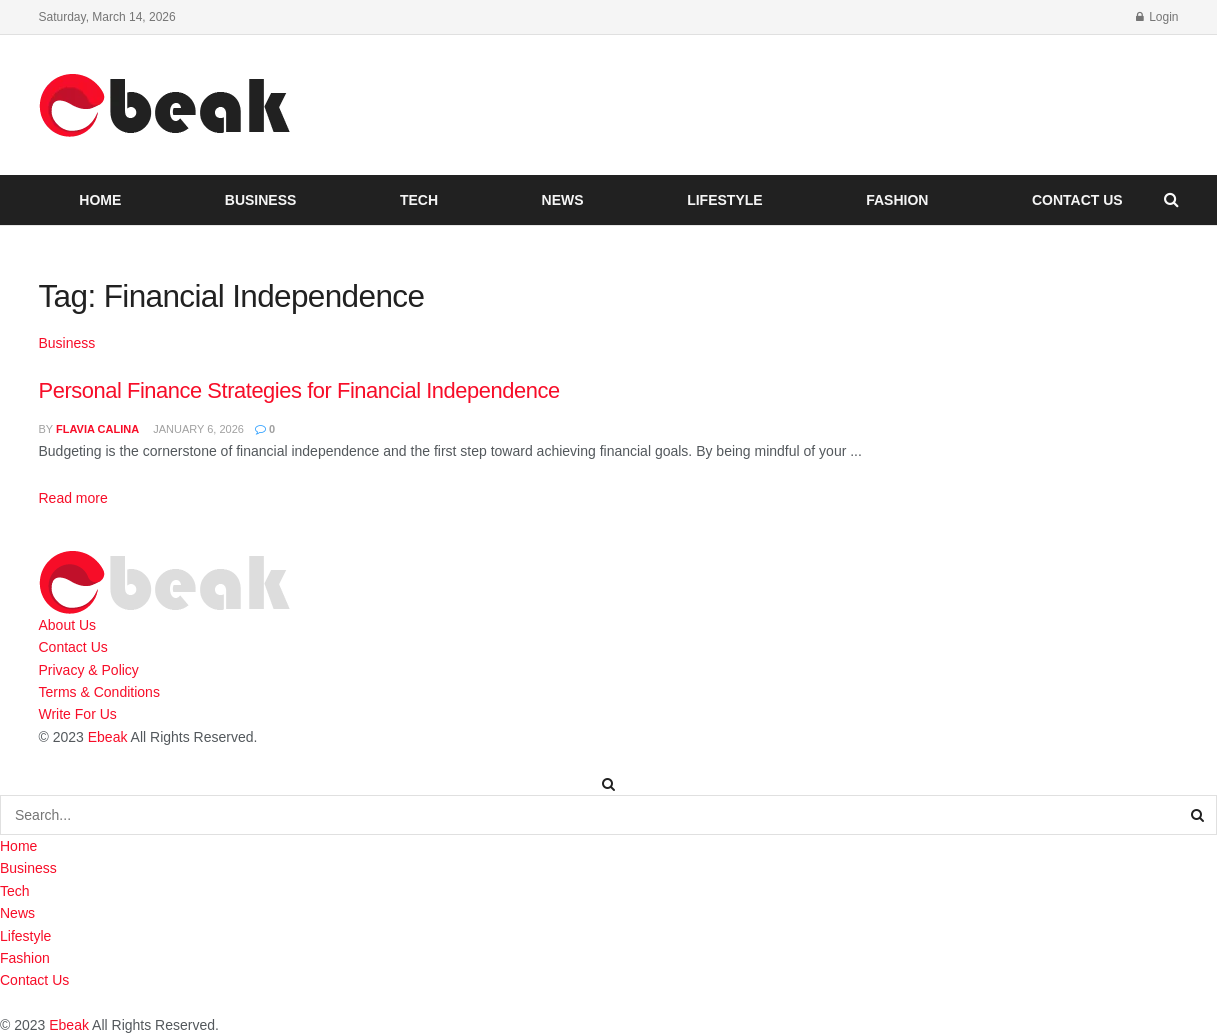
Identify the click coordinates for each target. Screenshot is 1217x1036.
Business (261, 200)
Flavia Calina (97, 429)
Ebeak (108, 737)
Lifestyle (724, 200)
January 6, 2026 (197, 429)
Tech (419, 200)
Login (1157, 17)
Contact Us (1077, 200)
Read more (73, 498)
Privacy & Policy (89, 670)
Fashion (897, 200)
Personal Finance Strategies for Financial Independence (299, 390)
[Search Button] (1199, 815)
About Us (68, 625)
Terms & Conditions (99, 692)
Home (100, 200)
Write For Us (78, 714)
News (563, 200)
